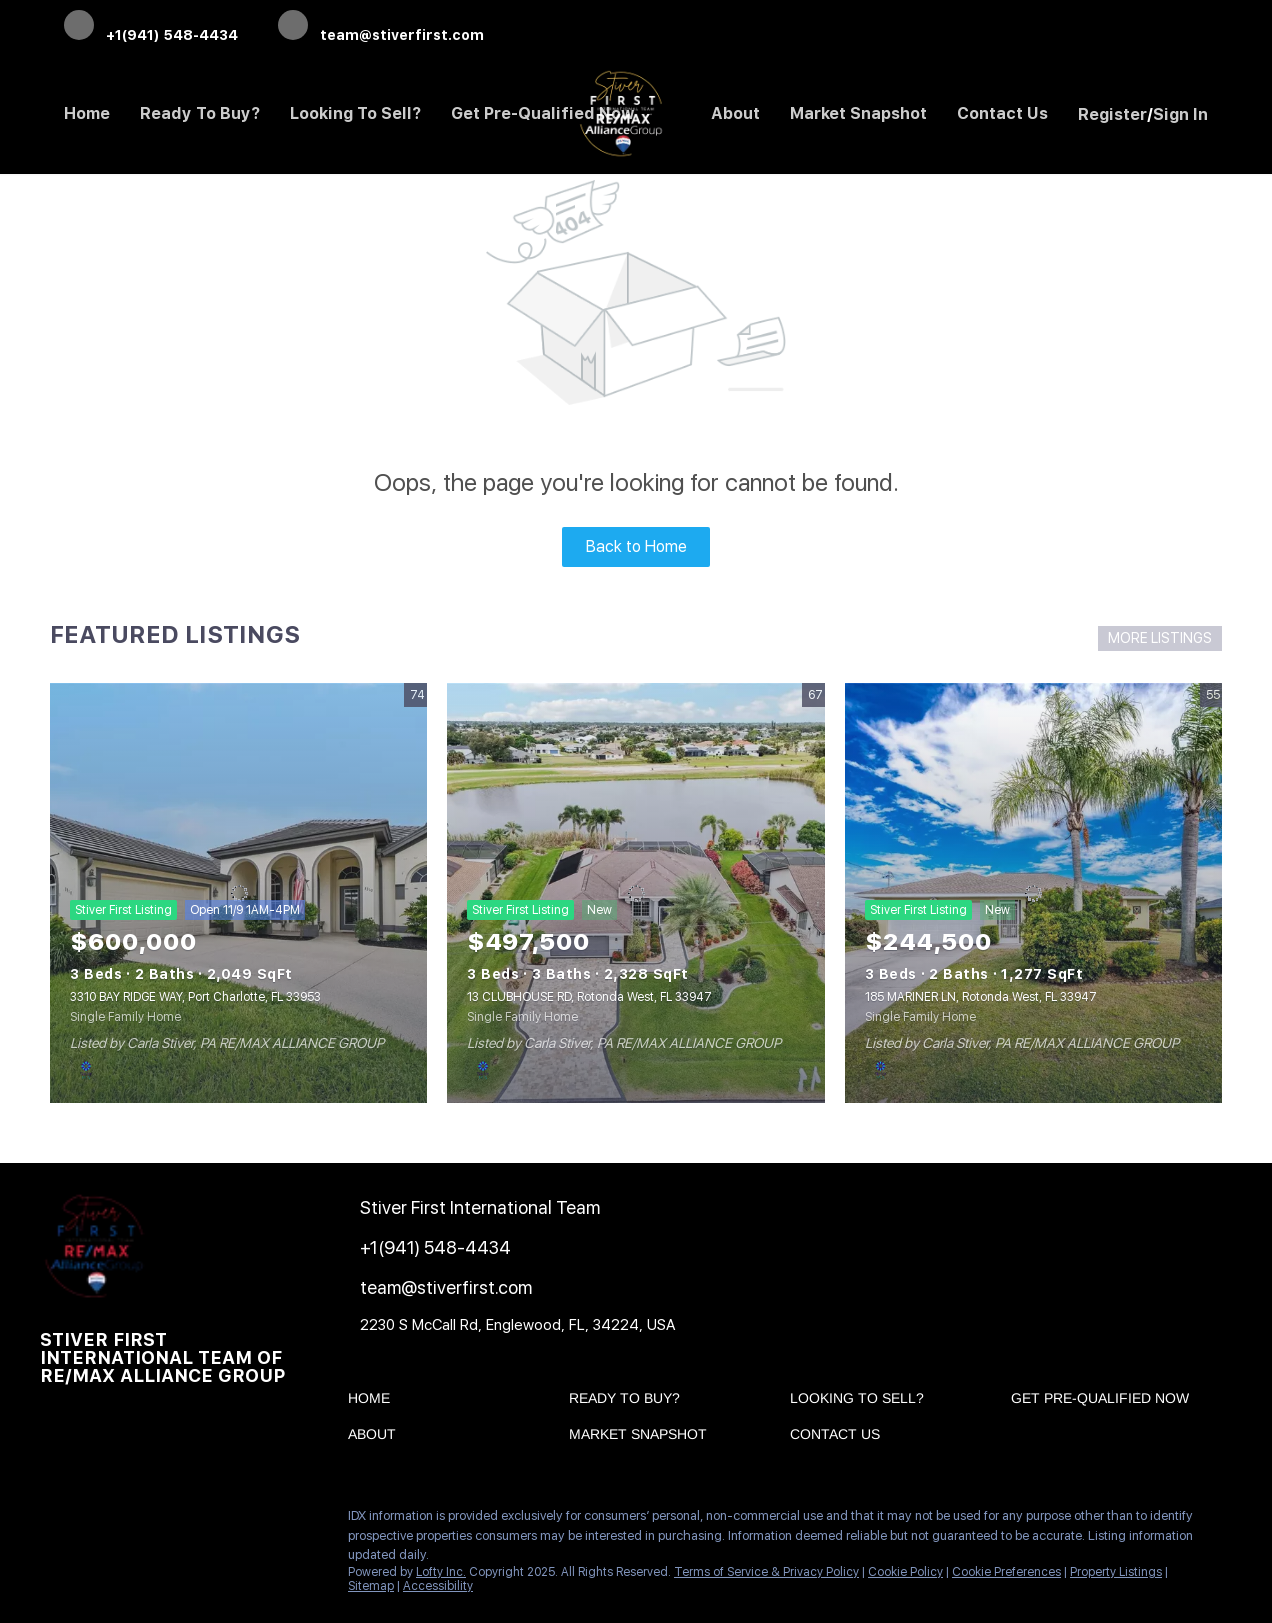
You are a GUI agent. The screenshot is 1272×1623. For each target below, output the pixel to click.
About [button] (735, 113)
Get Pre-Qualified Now (543, 113)
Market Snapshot (858, 113)
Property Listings (1116, 1572)
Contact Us (1002, 113)
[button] (374, 1402)
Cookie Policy (905, 1572)
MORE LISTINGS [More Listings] (1160, 638)
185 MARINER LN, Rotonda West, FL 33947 (981, 997)
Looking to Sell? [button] (355, 113)
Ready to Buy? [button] (200, 113)
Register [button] (1112, 114)
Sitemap (371, 1586)
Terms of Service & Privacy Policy (766, 1572)
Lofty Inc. (441, 1572)
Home (87, 113)
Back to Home (636, 546)
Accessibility (438, 1586)
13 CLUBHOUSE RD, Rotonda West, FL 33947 (589, 997)
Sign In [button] (1180, 114)
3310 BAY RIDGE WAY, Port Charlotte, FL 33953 (195, 997)
